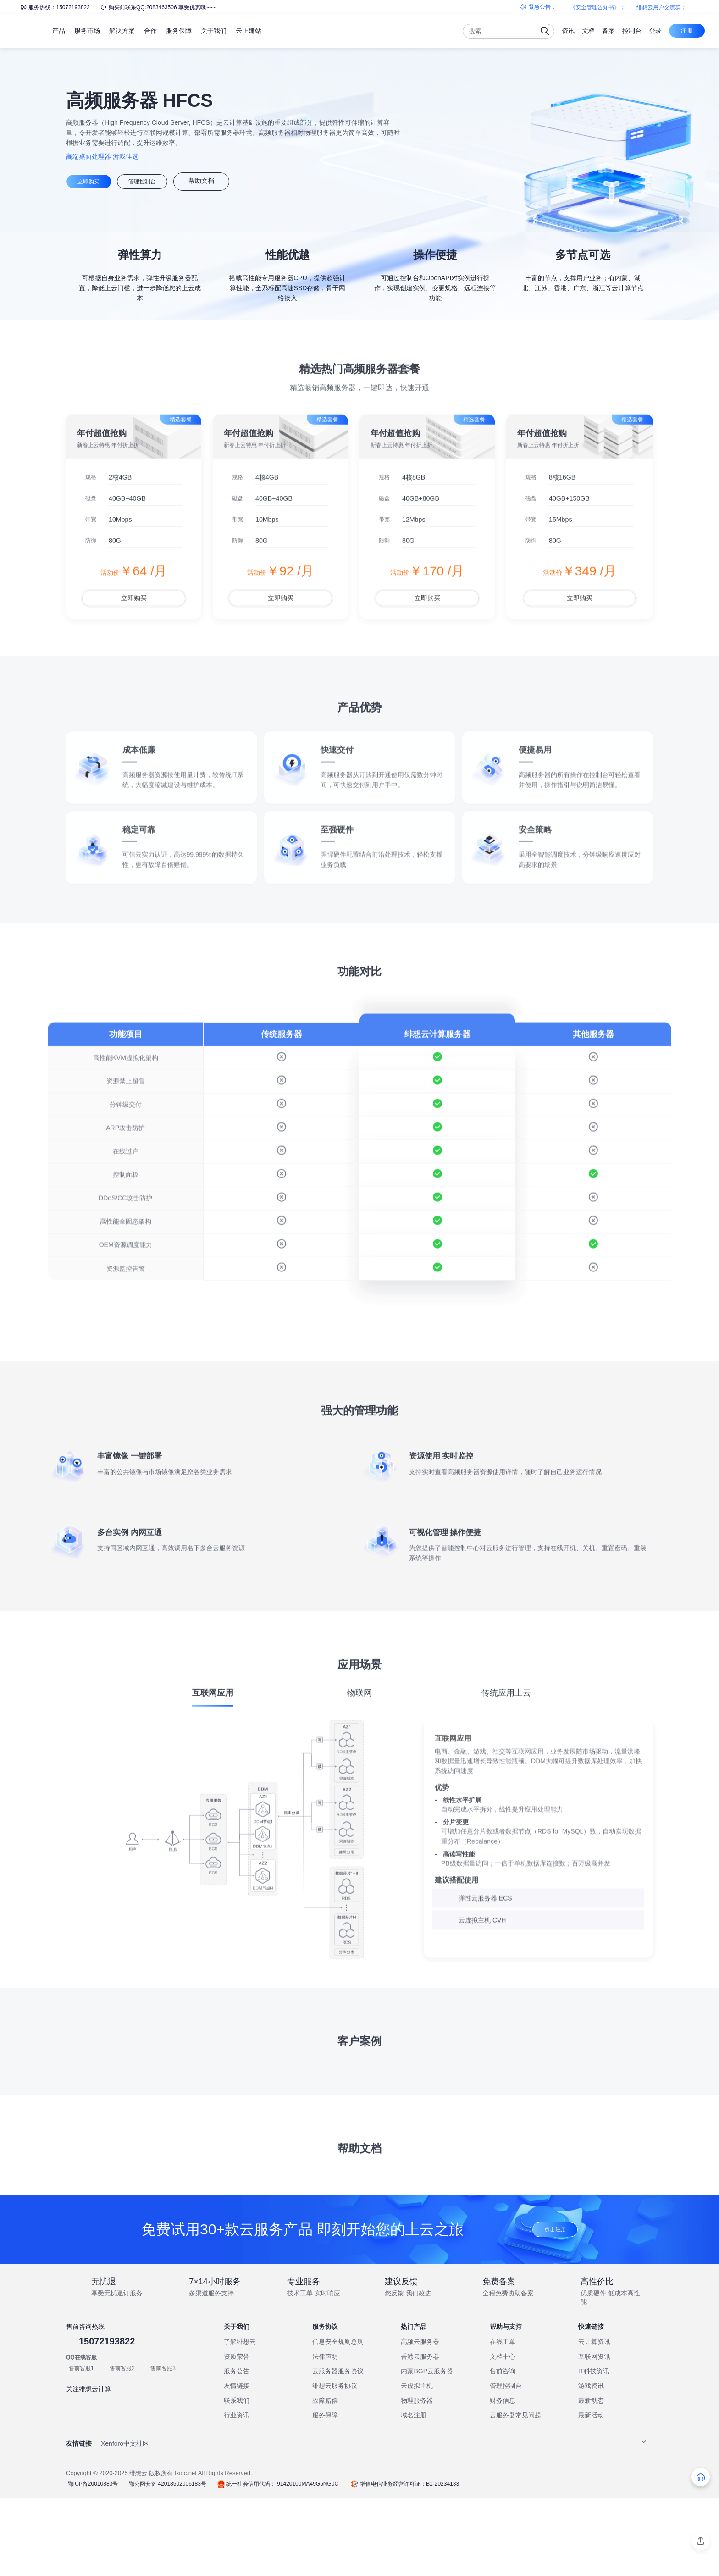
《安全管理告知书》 (602, 7)
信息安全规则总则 (338, 2420)
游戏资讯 (591, 2464)
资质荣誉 (236, 2435)
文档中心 (502, 2435)
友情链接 (236, 2464)
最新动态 (591, 2479)
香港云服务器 (420, 2435)
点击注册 (555, 2307)
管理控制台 (160, 180)
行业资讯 (236, 2494)
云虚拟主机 (417, 2464)
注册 (686, 30)
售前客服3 (163, 2447)
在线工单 (502, 2420)
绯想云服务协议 (334, 2464)
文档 (588, 30)
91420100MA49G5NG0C (302, 2562)
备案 (608, 30)
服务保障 (325, 2494)
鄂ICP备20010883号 (91, 2562)
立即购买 (94, 180)
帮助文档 (227, 180)
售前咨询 (502, 2450)
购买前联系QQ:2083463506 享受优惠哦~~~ (158, 7)
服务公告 (236, 2450)
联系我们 (236, 2479)
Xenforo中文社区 (125, 2522)
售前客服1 (81, 2447)
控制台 (632, 30)
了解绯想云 (240, 2420)
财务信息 (502, 2479)
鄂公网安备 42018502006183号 (164, 2562)
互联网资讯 (594, 2435)
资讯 (568, 30)
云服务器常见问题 (515, 2494)
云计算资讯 (594, 2420)
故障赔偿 (325, 2479)
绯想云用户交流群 (666, 7)
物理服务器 (417, 2479)
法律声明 (325, 2435)
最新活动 (591, 2494)
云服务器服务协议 (338, 2450)
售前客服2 (122, 2447)
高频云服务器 (420, 2420)
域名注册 (413, 2494)
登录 (655, 30)
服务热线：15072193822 (55, 7)
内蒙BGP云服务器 (427, 2450)
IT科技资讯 (593, 2450)
